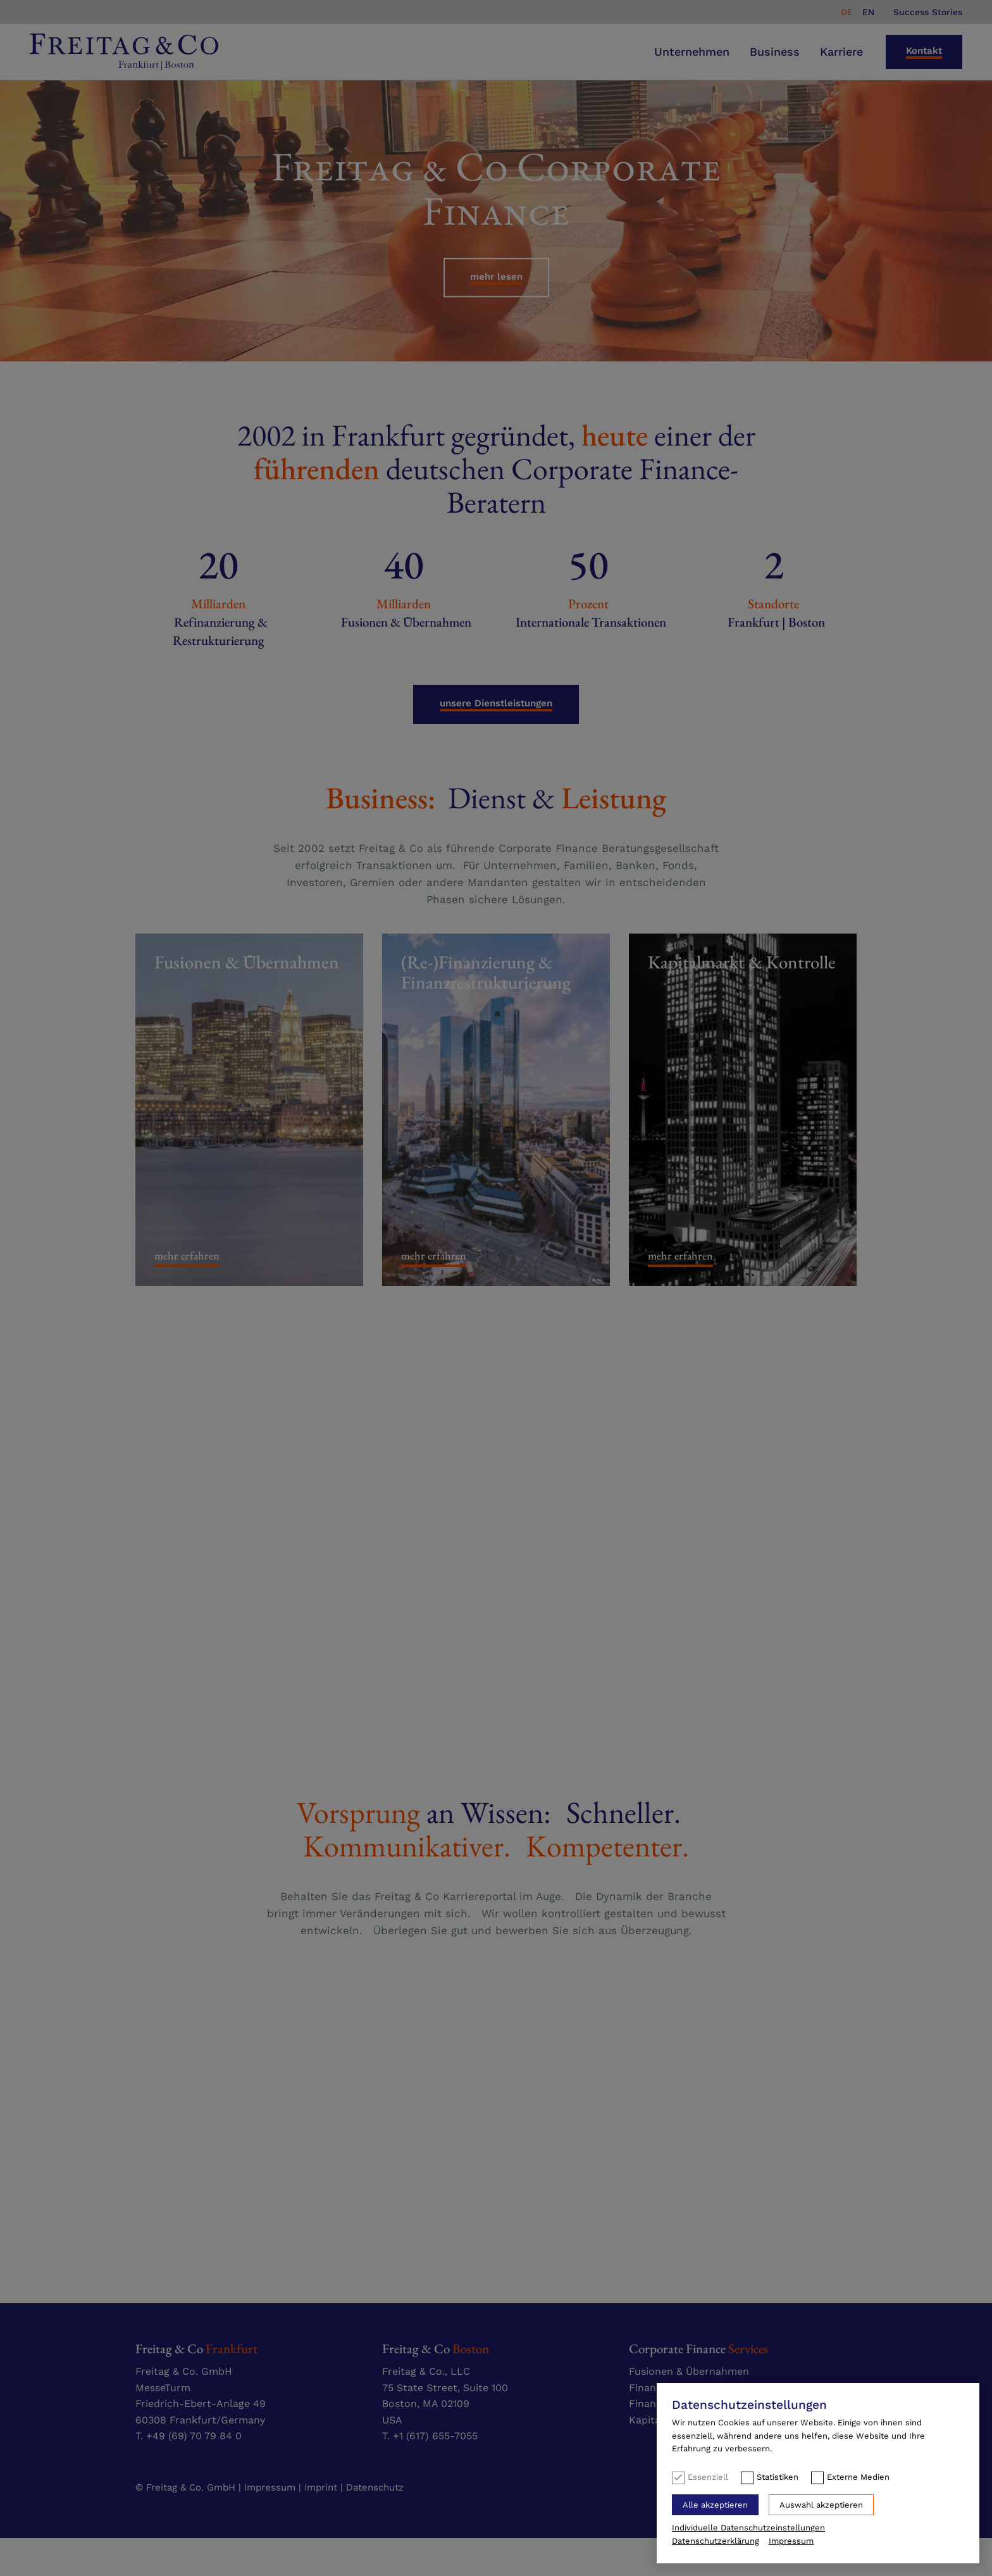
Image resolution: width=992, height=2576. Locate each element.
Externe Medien (858, 2477)
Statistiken (777, 2477)
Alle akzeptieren (715, 2505)
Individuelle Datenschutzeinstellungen (748, 2527)
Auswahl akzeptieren (821, 2505)
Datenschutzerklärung (715, 2541)
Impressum (791, 2541)
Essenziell (708, 2477)
